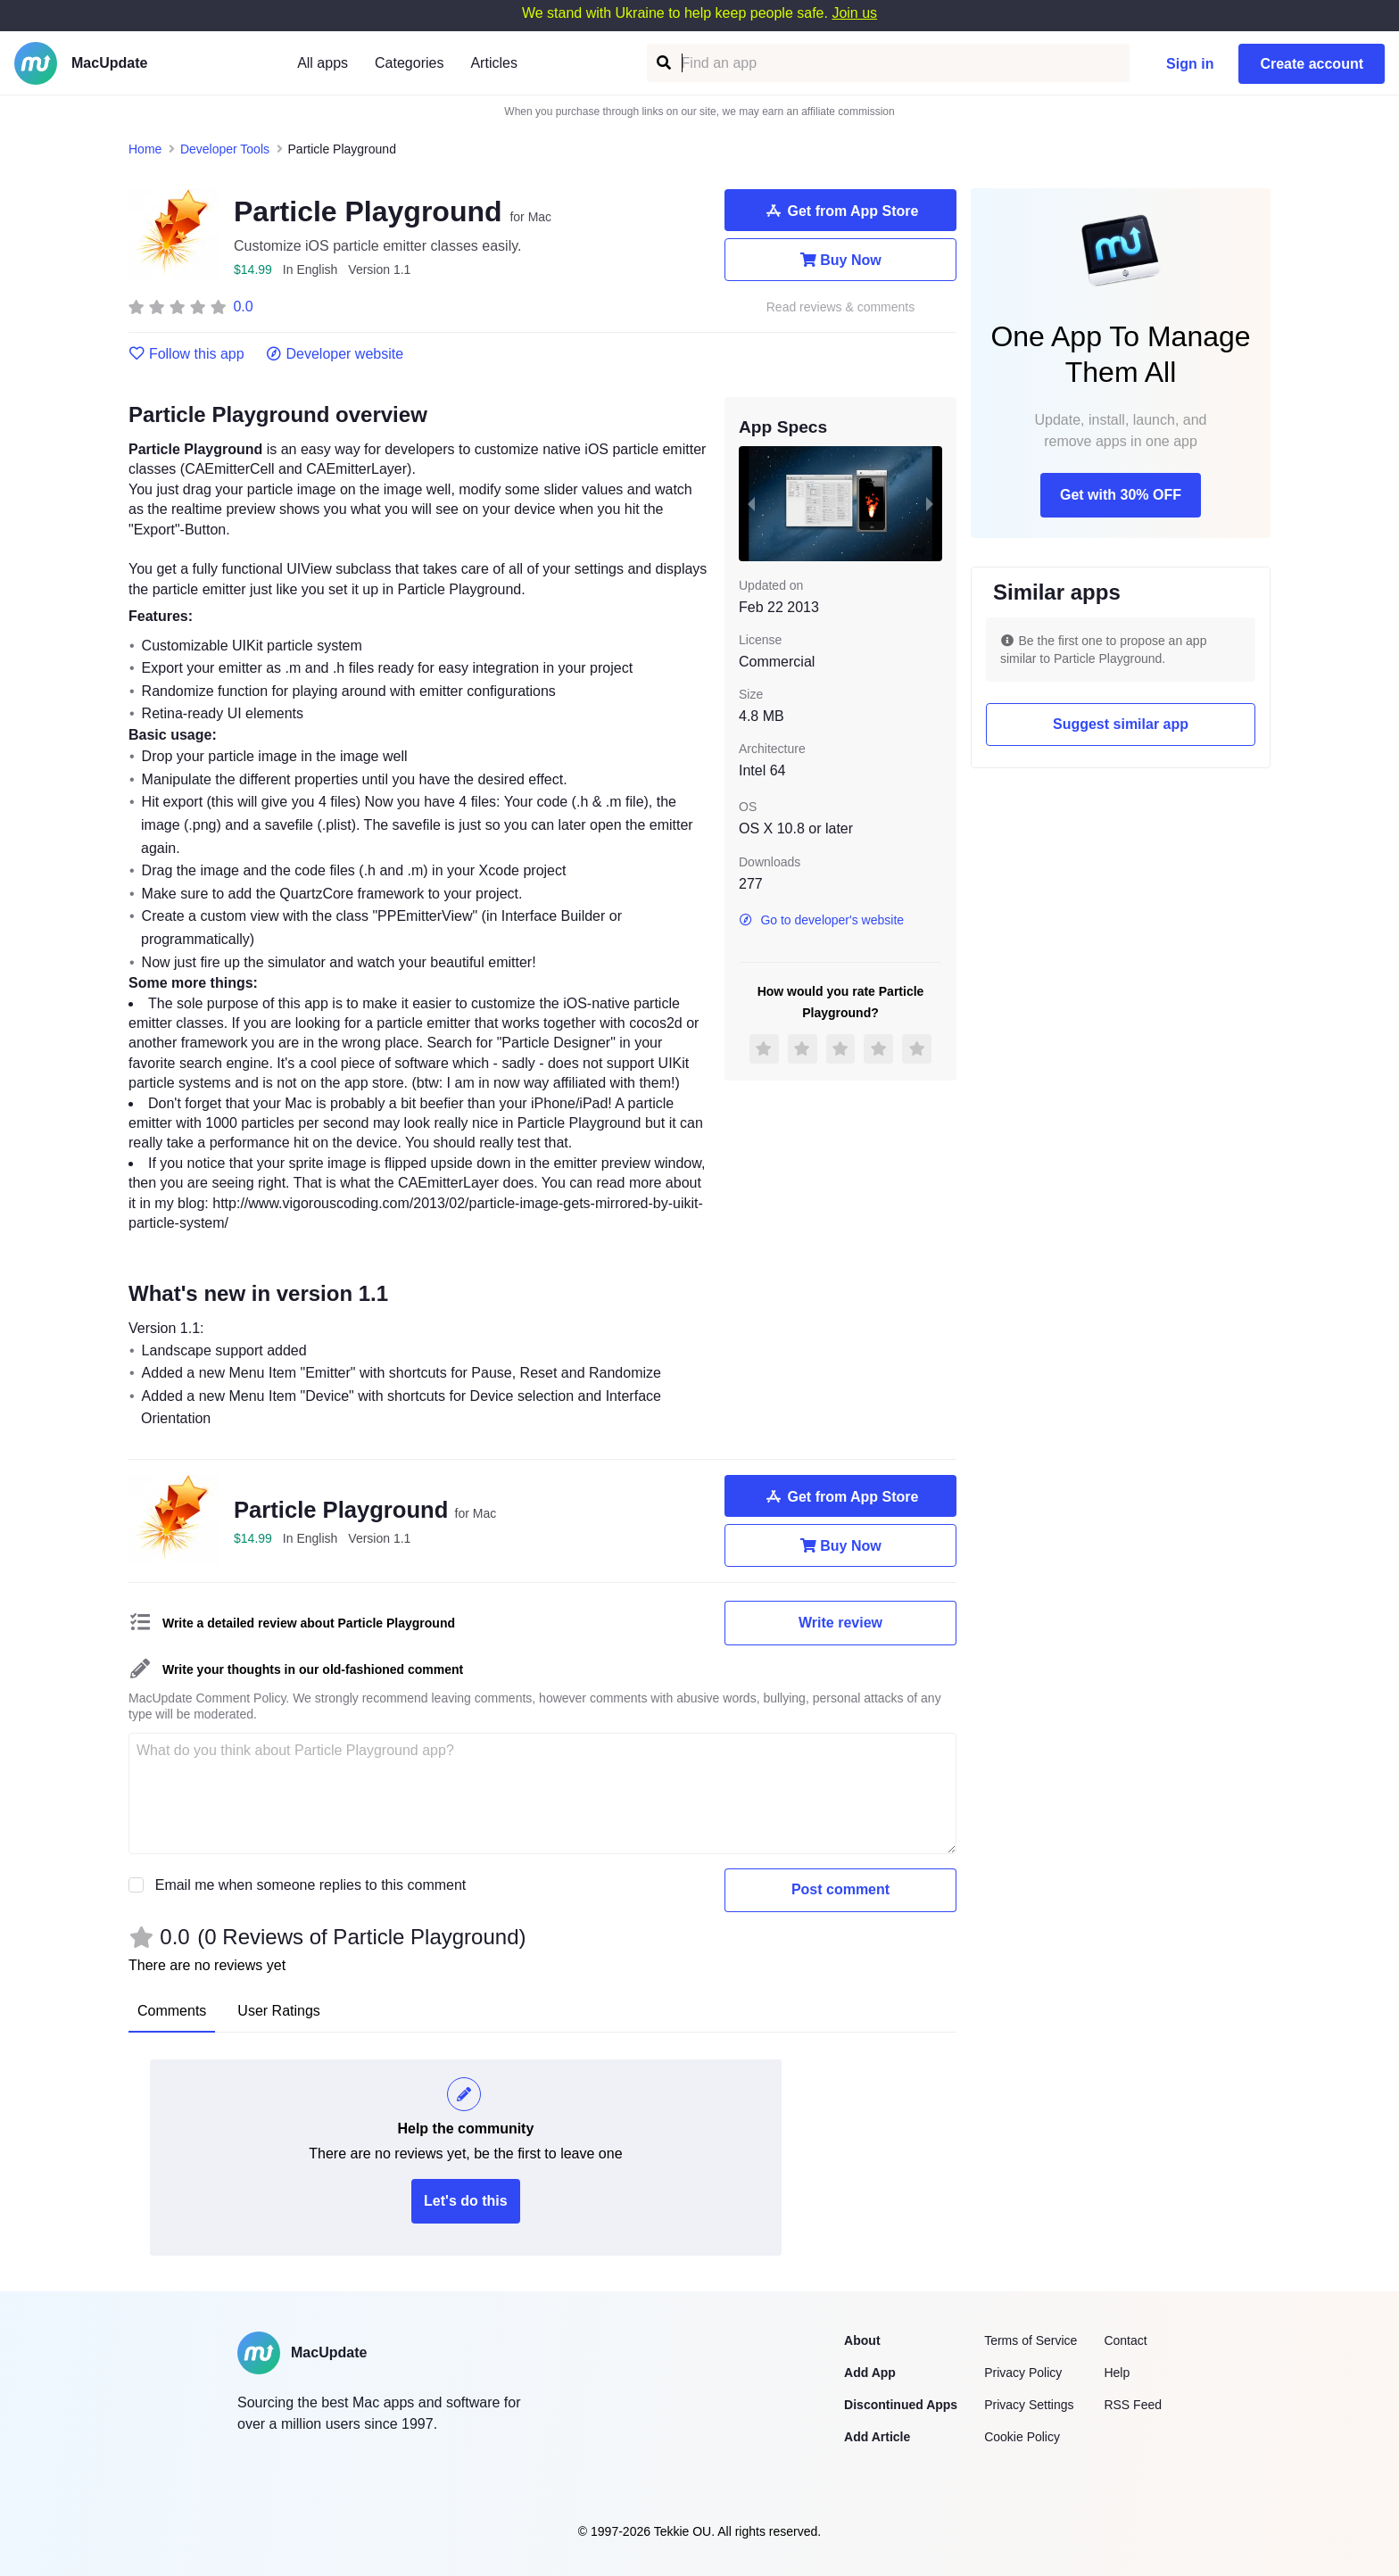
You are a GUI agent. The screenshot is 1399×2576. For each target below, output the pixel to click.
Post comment (840, 1889)
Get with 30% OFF (1120, 494)
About (862, 2340)
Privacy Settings (1028, 2405)
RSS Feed (1133, 2405)
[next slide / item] (929, 503)
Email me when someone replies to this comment (311, 1885)
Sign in (1189, 63)
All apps (322, 63)
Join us (854, 13)
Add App (870, 2373)
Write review (840, 1622)
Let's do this (466, 2200)
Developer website (335, 354)
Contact (1125, 2340)
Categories (409, 63)
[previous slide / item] (751, 503)
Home (144, 149)
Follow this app (186, 354)
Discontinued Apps (900, 2405)
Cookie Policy (1022, 2437)
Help (1117, 2373)
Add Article (877, 2437)
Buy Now (840, 259)
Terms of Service (1030, 2340)
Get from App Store (841, 210)
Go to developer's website (821, 920)
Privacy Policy (1023, 2373)
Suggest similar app (1120, 724)
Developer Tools (224, 149)
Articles (493, 63)
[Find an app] (662, 63)
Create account (1311, 63)
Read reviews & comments (840, 307)
